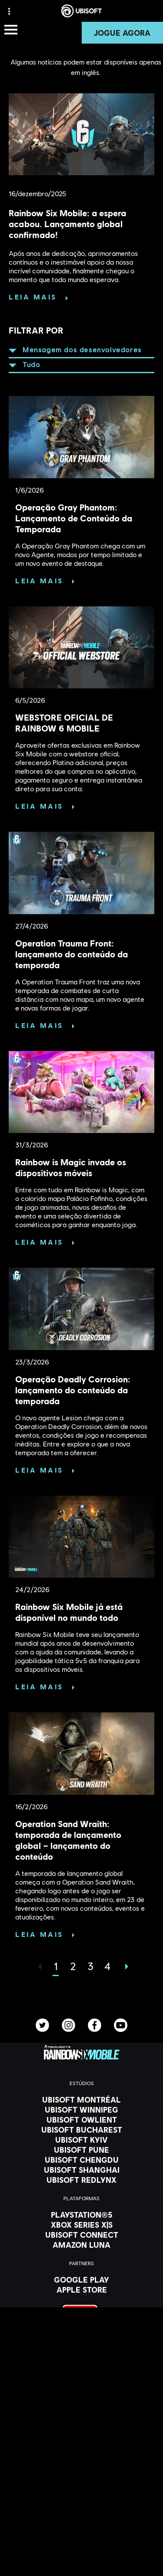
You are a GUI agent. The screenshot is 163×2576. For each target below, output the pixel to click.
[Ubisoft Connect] (81, 2495)
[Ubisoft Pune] (81, 2149)
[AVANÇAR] (125, 1966)
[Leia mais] (38, 297)
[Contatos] (81, 2547)
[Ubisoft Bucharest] (81, 2129)
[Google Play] (81, 2279)
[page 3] (90, 1966)
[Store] (81, 2484)
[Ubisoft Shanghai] (81, 2169)
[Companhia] (81, 2506)
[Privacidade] (81, 2560)
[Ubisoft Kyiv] (81, 2139)
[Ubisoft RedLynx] (81, 2179)
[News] (81, 2517)
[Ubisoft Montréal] (81, 2099)
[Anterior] (38, 1966)
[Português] (82, 2412)
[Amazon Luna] (81, 2244)
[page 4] (107, 1966)
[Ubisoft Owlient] (81, 2119)
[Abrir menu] (10, 30)
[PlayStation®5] (81, 2214)
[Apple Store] (81, 2289)
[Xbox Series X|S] (81, 2224)
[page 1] (55, 1966)
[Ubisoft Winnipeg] (81, 2109)
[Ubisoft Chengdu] (81, 2159)
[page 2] (73, 1966)
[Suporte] (81, 2528)
